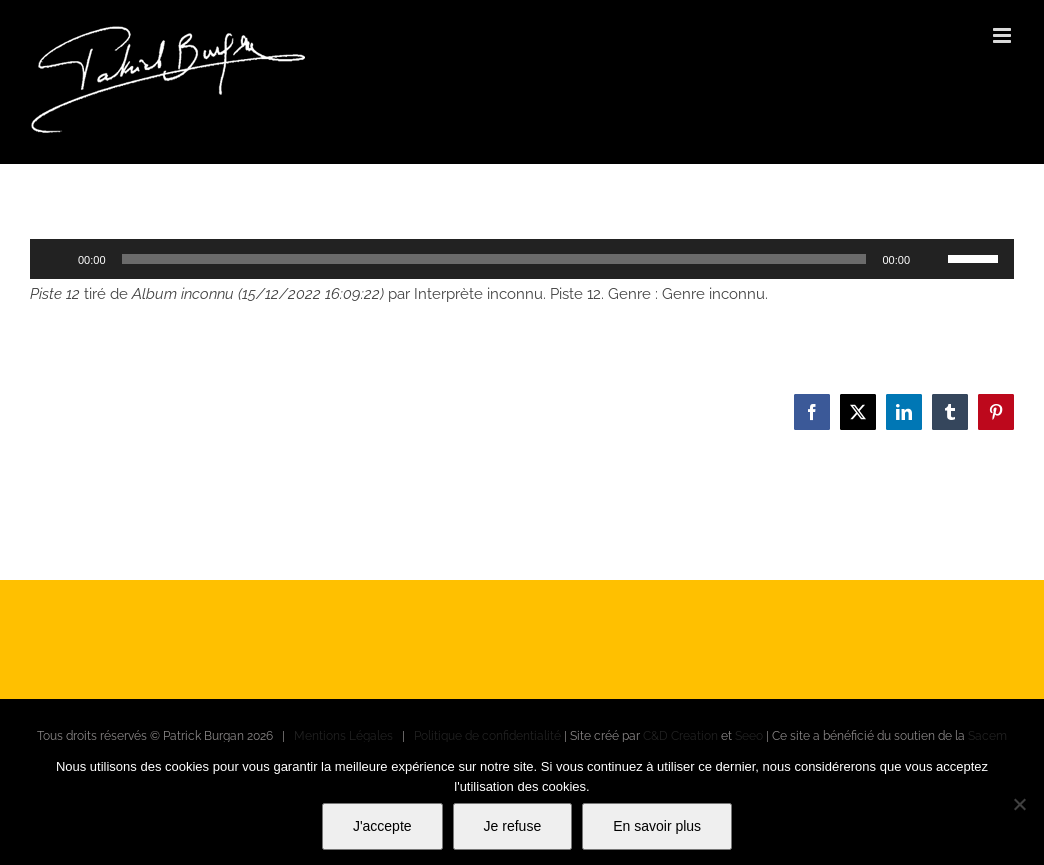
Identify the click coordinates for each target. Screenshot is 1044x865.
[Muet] (932, 259)
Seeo (749, 736)
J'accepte (382, 826)
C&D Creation (680, 736)
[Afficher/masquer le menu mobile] (1003, 35)
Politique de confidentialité (487, 736)
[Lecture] (56, 259)
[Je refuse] (1019, 804)
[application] (522, 259)
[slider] (494, 259)
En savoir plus (657, 826)
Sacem (987, 736)
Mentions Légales (343, 736)
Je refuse (513, 826)
